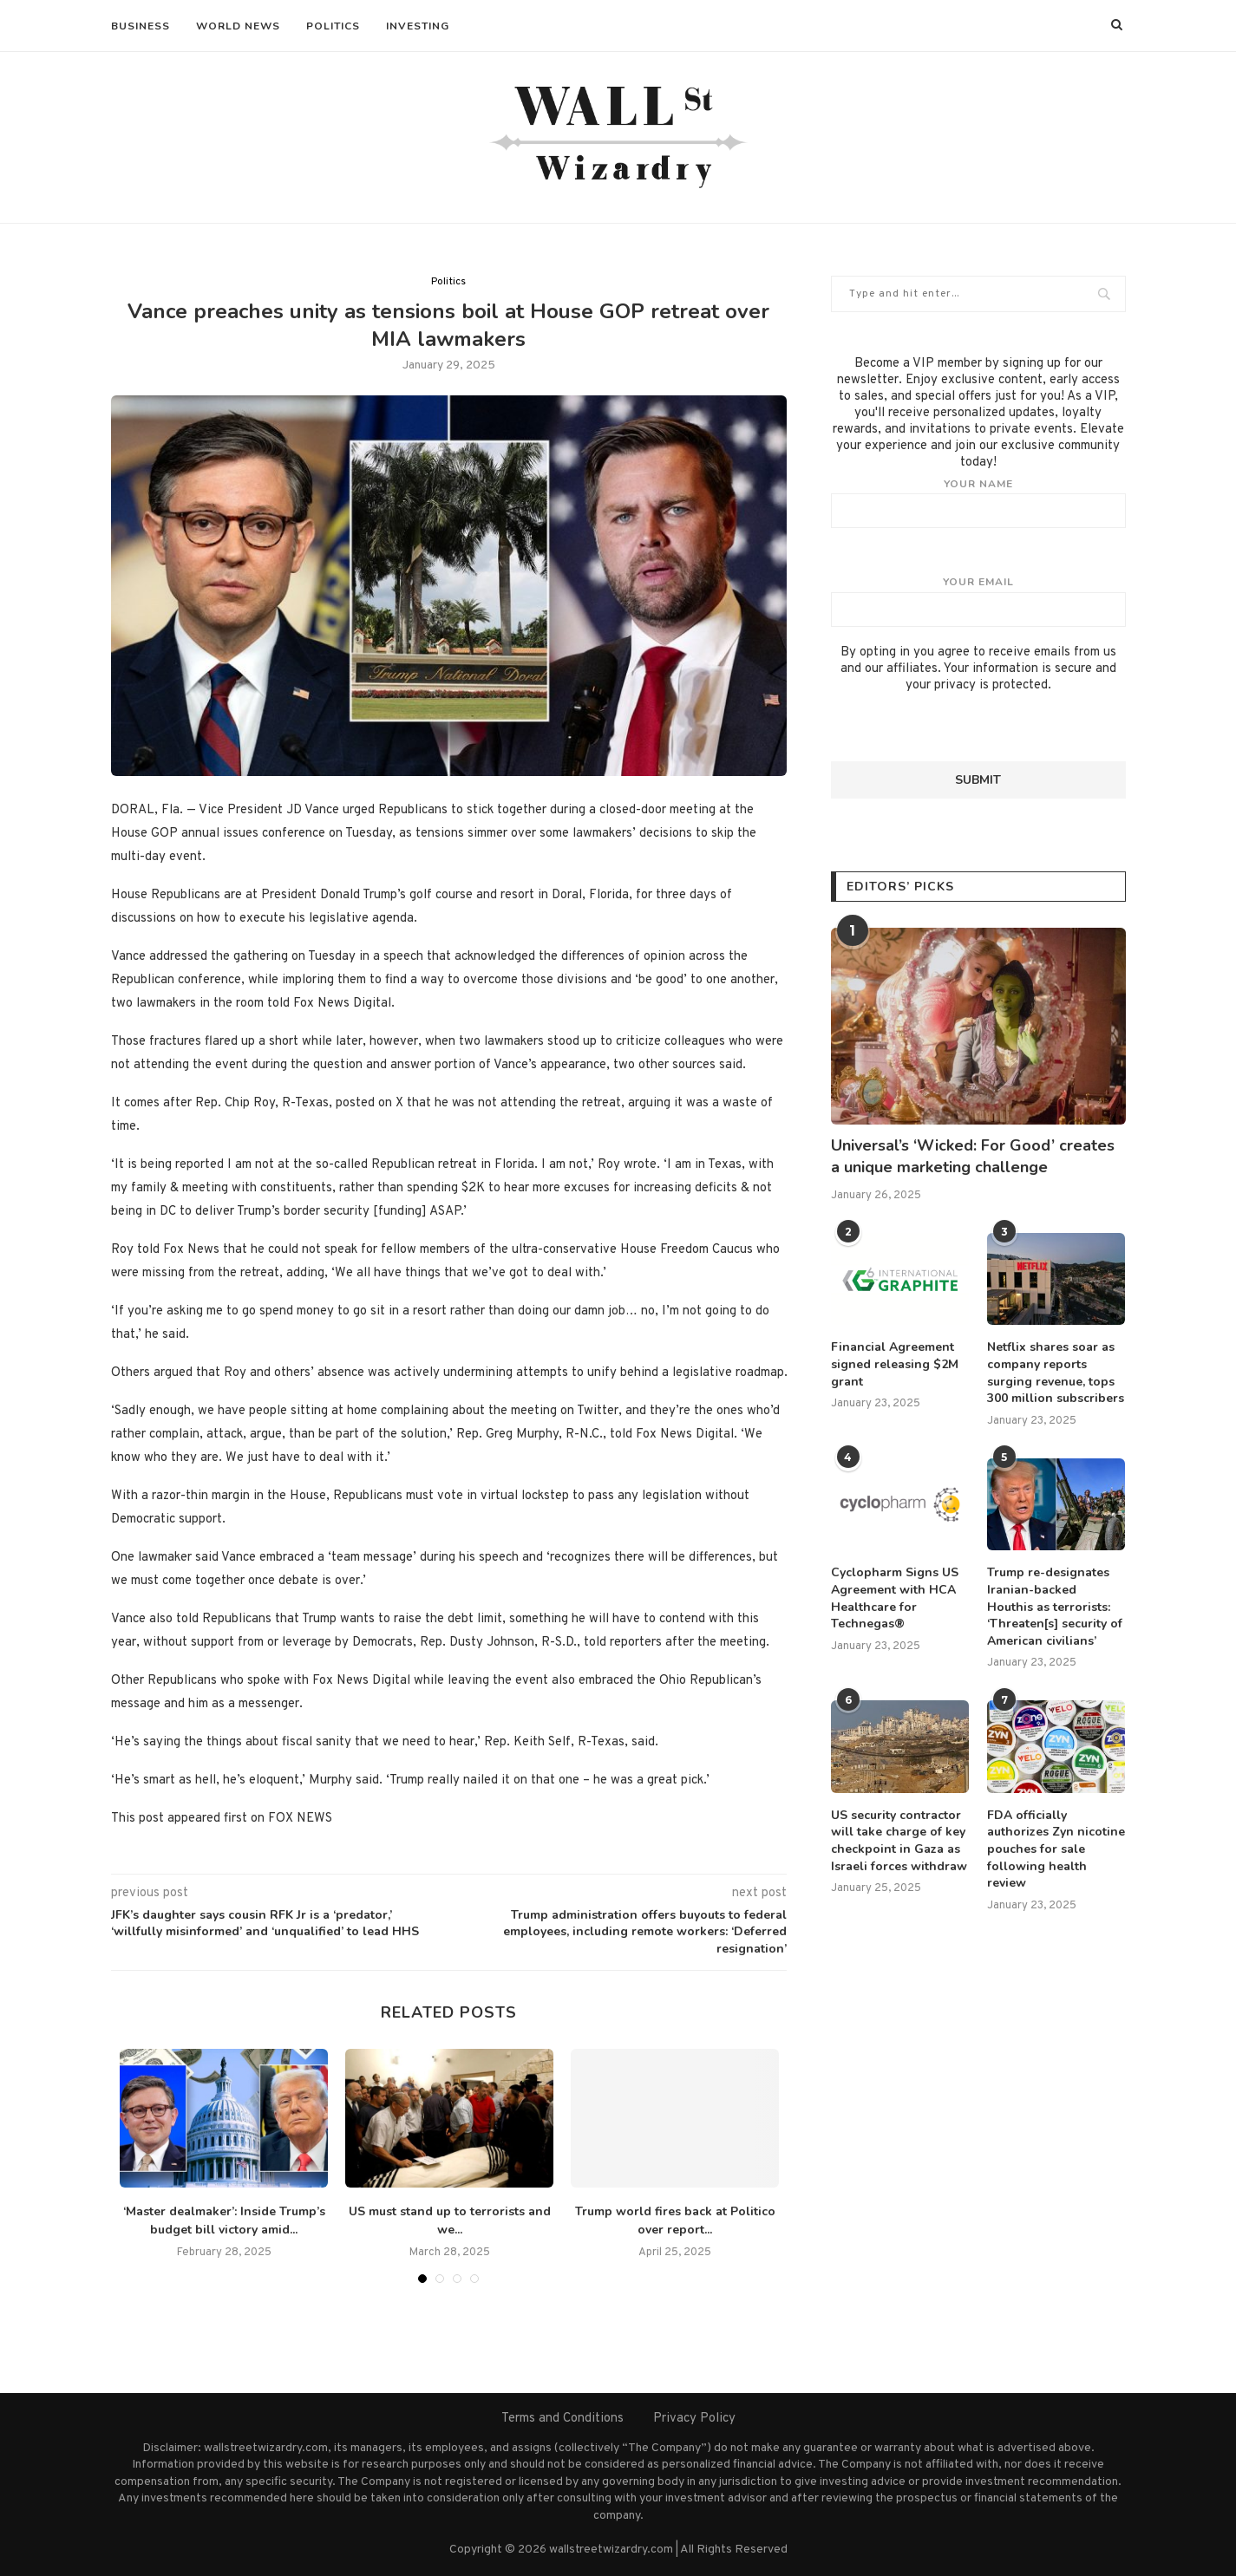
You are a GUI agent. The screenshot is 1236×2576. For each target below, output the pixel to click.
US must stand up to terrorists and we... (450, 2220)
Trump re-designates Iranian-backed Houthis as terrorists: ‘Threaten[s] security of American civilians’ (1054, 1606)
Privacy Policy (694, 2418)
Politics (333, 26)
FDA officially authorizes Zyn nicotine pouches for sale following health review (1056, 1849)
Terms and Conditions (562, 2418)
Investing (417, 26)
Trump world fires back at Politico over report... (675, 2220)
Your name (978, 503)
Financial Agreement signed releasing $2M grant (894, 1364)
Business (140, 26)
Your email (978, 601)
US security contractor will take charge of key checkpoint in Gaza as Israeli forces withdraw (899, 1841)
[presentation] (963, 727)
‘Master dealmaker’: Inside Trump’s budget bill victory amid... (224, 2220)
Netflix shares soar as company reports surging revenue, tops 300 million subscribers (1055, 1372)
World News (238, 26)
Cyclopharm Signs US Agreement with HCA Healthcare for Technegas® (894, 1598)
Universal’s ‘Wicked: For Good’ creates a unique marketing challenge (973, 1156)
